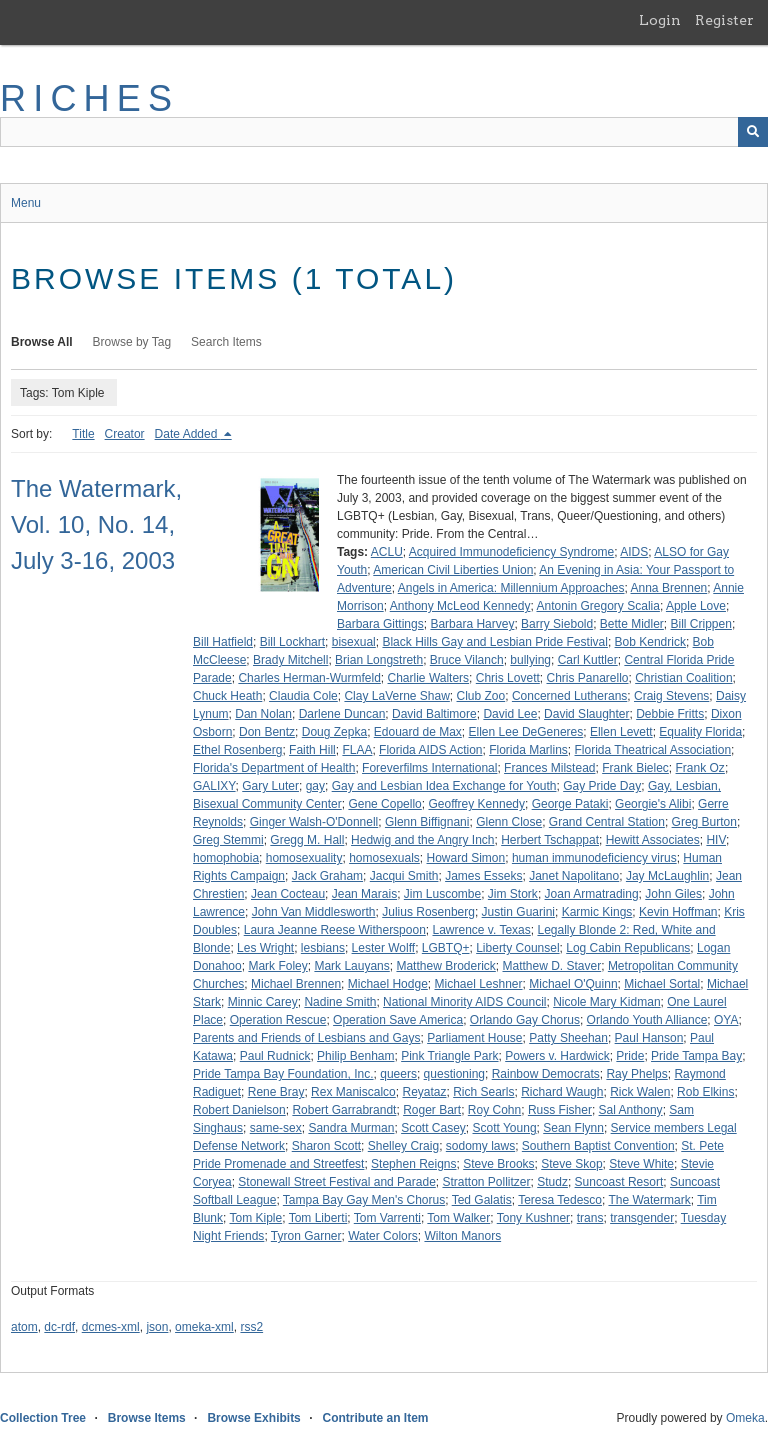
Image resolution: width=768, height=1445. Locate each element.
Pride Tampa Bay (696, 1056)
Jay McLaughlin (667, 876)
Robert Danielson (239, 1110)
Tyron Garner (306, 1236)
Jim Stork (513, 894)
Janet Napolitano (574, 876)
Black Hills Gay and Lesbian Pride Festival (494, 642)
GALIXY (214, 786)
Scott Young (505, 1128)
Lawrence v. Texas (482, 930)
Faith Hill (312, 750)
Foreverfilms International (429, 768)
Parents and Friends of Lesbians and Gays (306, 1038)
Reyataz (424, 1092)
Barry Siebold (557, 624)
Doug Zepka (334, 732)
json (157, 1327)
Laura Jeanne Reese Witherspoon (335, 930)
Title (83, 434)
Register (724, 20)
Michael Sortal (662, 984)
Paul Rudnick (275, 1056)
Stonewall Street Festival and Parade (336, 1182)
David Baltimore (434, 714)
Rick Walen (640, 1092)
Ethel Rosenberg (237, 750)
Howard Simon (466, 858)
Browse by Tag (132, 342)
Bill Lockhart (292, 642)
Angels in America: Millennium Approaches (511, 588)
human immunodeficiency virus (594, 858)
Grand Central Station (607, 822)
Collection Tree (43, 1418)
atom (24, 1327)
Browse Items (147, 1418)
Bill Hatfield (223, 642)
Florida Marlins (528, 750)
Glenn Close (509, 822)
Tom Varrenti (387, 1218)
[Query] (384, 132)
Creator (125, 434)
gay (315, 786)
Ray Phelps (636, 1074)
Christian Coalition (683, 678)
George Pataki (570, 804)
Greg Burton (704, 822)
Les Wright (265, 948)
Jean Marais (364, 894)
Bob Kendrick (650, 642)
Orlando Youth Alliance (647, 1020)
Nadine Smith (340, 1002)
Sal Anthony (631, 1110)
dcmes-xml (111, 1327)
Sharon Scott (326, 1146)
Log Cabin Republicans (628, 948)
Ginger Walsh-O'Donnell (314, 822)
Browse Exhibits (253, 1418)
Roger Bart (432, 1110)
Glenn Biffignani (427, 822)
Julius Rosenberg (428, 912)
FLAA (357, 750)
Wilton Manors (462, 1236)
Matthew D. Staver (552, 966)
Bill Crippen (701, 624)
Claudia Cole (303, 696)
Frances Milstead (549, 768)
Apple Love (696, 606)
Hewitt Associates (653, 840)
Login (660, 20)
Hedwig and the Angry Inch (422, 840)
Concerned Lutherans (569, 696)
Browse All (42, 342)
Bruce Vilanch (467, 660)
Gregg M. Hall (307, 840)
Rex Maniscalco (353, 1092)
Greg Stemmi (228, 840)
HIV (716, 840)
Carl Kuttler (588, 660)
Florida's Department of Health (274, 768)
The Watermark (649, 1200)
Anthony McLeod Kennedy (460, 606)
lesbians (323, 948)
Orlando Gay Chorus (525, 1020)
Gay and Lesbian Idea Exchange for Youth (444, 786)
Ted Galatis (482, 1200)
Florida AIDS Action (430, 750)
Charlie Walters (429, 678)
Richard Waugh (562, 1092)
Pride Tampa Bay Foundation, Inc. (283, 1074)
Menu (26, 203)
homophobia (226, 858)
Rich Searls (483, 1092)
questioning (454, 1074)
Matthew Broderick (445, 966)
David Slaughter (586, 714)
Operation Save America (398, 1020)
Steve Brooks (498, 1164)
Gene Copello (384, 804)
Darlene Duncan (342, 714)
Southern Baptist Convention (598, 1146)
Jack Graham (327, 876)
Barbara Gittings (380, 624)
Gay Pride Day (602, 786)
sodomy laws (480, 1146)
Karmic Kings (597, 912)
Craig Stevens (671, 696)
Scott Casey (433, 1128)
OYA (726, 1020)
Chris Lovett (508, 678)
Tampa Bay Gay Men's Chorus (364, 1200)
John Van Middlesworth (314, 912)
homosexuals (384, 858)
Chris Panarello (587, 678)
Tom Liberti (318, 1218)
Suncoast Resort (619, 1182)
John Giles (673, 894)
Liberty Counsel (517, 948)
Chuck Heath (227, 696)
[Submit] (753, 132)
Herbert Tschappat (550, 840)
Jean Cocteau (288, 894)
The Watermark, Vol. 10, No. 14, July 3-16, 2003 (96, 524)
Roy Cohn (494, 1110)
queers (398, 1074)
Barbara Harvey (472, 624)
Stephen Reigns (413, 1164)
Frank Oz (700, 768)
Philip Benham (355, 1056)
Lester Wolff (384, 948)
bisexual (354, 642)
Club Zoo (481, 696)
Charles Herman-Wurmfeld (309, 678)
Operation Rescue (278, 1020)
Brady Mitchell (290, 660)
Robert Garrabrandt (344, 1110)
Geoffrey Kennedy (476, 804)
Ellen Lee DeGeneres (526, 732)
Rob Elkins (705, 1092)
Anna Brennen (669, 588)
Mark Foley (277, 966)
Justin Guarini (518, 912)
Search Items (226, 342)
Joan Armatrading (592, 894)
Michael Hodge (388, 984)
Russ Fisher (560, 1110)
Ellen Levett (621, 732)
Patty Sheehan (568, 1038)
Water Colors (383, 1236)
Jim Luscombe (442, 894)
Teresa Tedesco (560, 1200)
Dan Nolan (263, 714)
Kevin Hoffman (678, 912)
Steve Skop (571, 1164)
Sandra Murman (351, 1128)
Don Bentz (267, 732)
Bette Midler (632, 624)
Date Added (188, 434)
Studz (552, 1182)
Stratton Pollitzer (486, 1182)
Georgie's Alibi (653, 804)
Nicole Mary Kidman (606, 1002)
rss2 (251, 1327)
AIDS (634, 552)
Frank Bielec (635, 768)
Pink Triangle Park (449, 1056)
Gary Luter (270, 786)
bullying (530, 660)
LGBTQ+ (446, 948)
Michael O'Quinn (573, 984)
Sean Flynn (573, 1128)
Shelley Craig (403, 1146)
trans (590, 1218)
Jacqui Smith (404, 876)
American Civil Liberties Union (453, 570)
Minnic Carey (263, 1002)
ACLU (387, 552)
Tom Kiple (255, 1218)
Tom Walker (458, 1218)
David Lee (510, 714)
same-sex (276, 1128)
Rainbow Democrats (546, 1074)
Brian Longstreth (379, 660)
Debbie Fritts (670, 714)
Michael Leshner (478, 984)
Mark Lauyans (351, 966)
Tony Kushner (533, 1218)
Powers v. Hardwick (557, 1056)
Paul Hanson (649, 1038)
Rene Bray (276, 1092)
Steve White (641, 1164)
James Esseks (483, 876)
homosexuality (304, 858)
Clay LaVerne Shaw (396, 696)
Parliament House (474, 1038)
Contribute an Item (375, 1418)
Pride (630, 1056)
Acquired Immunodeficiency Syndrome (511, 552)
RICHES (89, 98)
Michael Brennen (296, 984)
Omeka (745, 1418)
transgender (642, 1218)
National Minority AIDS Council (464, 1002)
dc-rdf (59, 1327)
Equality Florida (700, 732)
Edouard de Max (418, 732)
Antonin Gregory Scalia (597, 606)
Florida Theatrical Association (653, 750)
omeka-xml (204, 1327)
